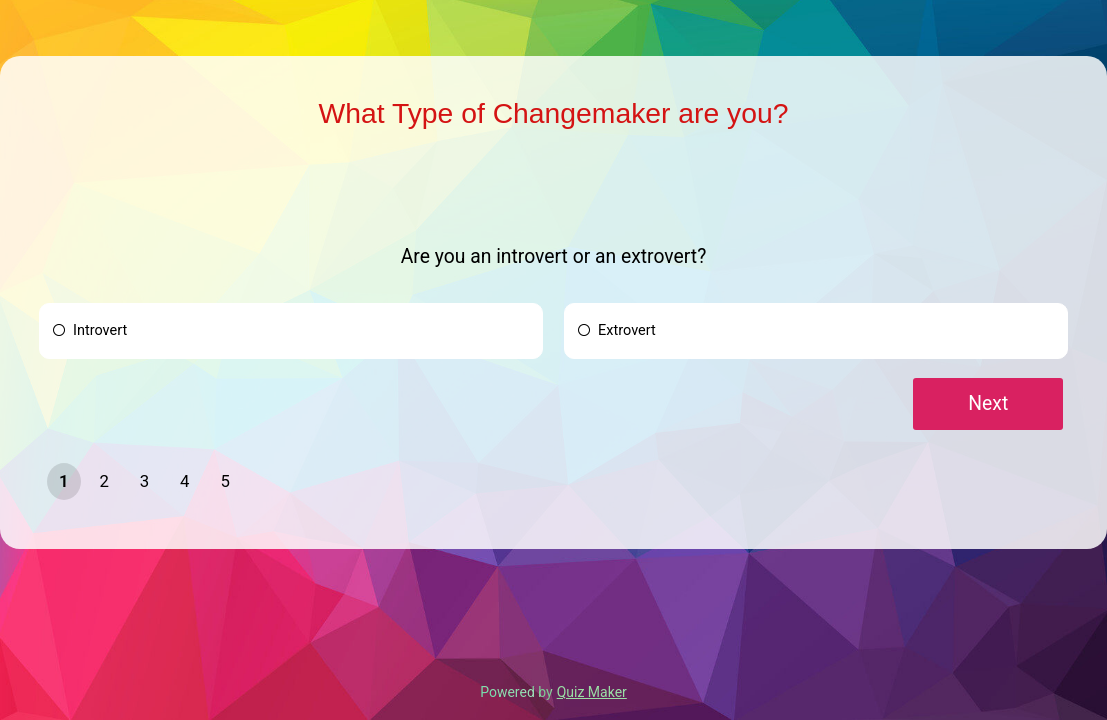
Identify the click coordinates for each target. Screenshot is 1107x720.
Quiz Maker (592, 692)
